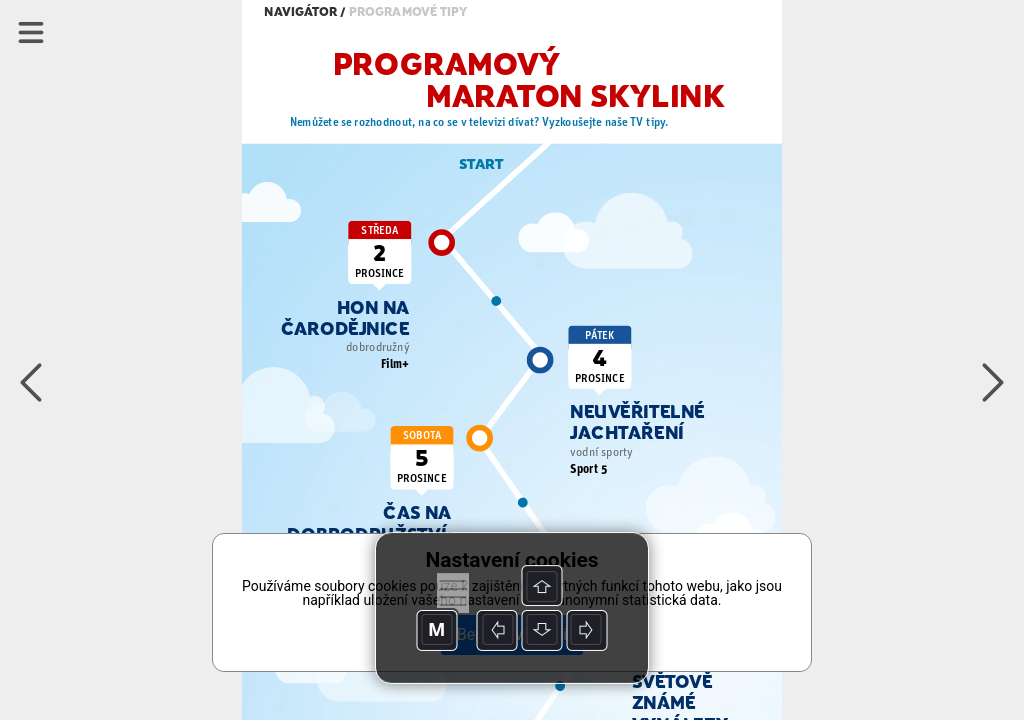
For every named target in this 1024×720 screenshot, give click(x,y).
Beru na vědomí (512, 634)
